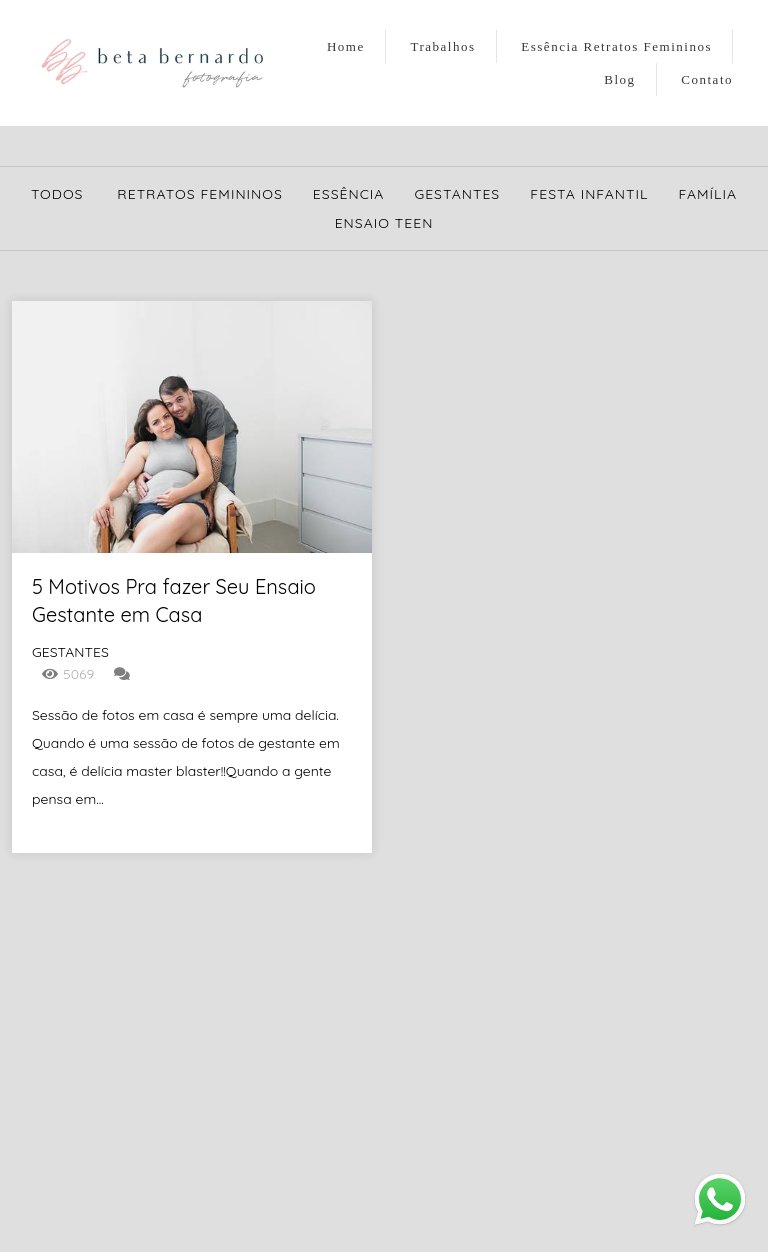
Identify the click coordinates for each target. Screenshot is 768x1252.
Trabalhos (443, 46)
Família (707, 194)
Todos (57, 194)
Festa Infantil (589, 194)
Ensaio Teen (384, 223)
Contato (707, 79)
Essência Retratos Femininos (616, 46)
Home (346, 46)
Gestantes (457, 194)
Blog (619, 79)
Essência (349, 194)
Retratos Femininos (200, 194)
